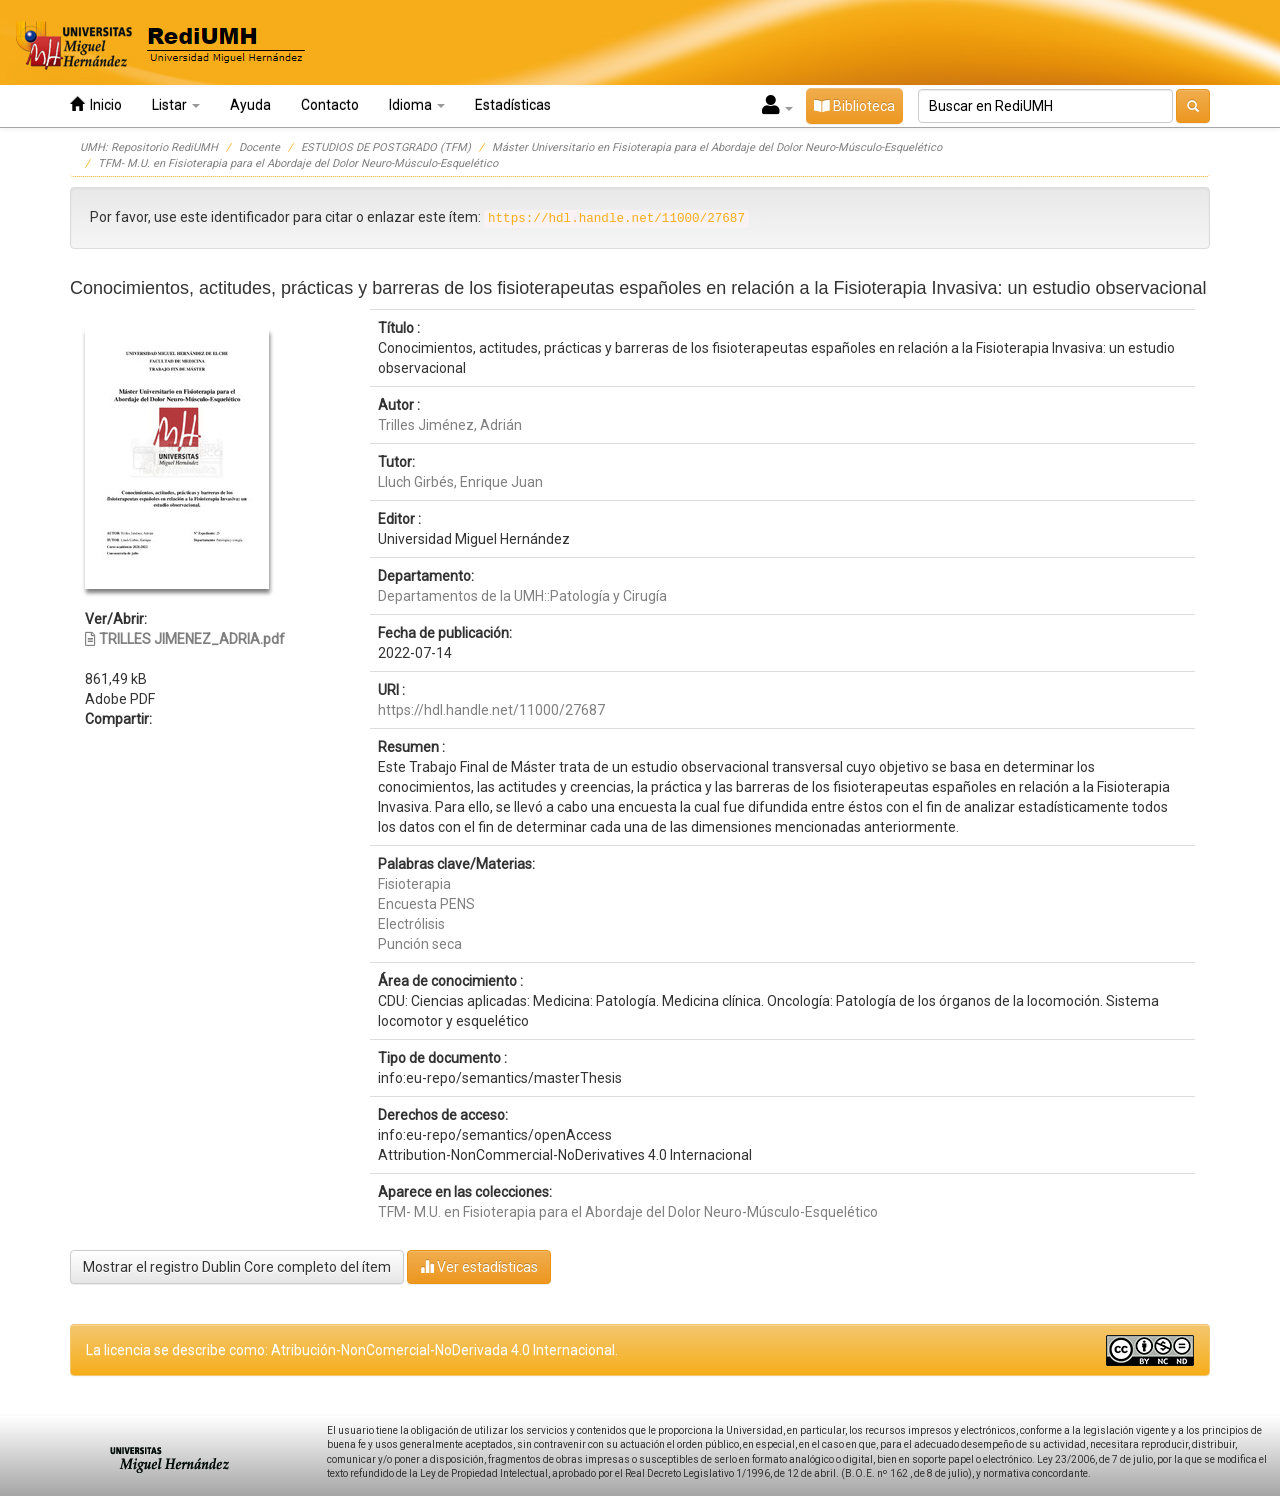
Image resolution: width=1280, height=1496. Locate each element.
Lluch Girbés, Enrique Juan (460, 482)
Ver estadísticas (479, 1266)
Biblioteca (854, 106)
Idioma (417, 105)
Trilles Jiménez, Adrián (450, 425)
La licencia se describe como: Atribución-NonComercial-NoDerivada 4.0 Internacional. (352, 1350)
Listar (176, 105)
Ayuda (250, 105)
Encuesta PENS (426, 904)
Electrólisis (411, 924)
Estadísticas (513, 105)
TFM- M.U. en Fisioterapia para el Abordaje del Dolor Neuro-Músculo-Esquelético (298, 163)
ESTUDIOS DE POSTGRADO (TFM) (386, 147)
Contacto (330, 105)
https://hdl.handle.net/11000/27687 (491, 710)
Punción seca (420, 944)
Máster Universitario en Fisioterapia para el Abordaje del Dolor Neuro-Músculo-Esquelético (717, 147)
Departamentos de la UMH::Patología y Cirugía (522, 596)
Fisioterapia (414, 884)
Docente (259, 147)
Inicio (96, 104)
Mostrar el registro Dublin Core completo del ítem (237, 1267)
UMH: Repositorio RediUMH (149, 147)
